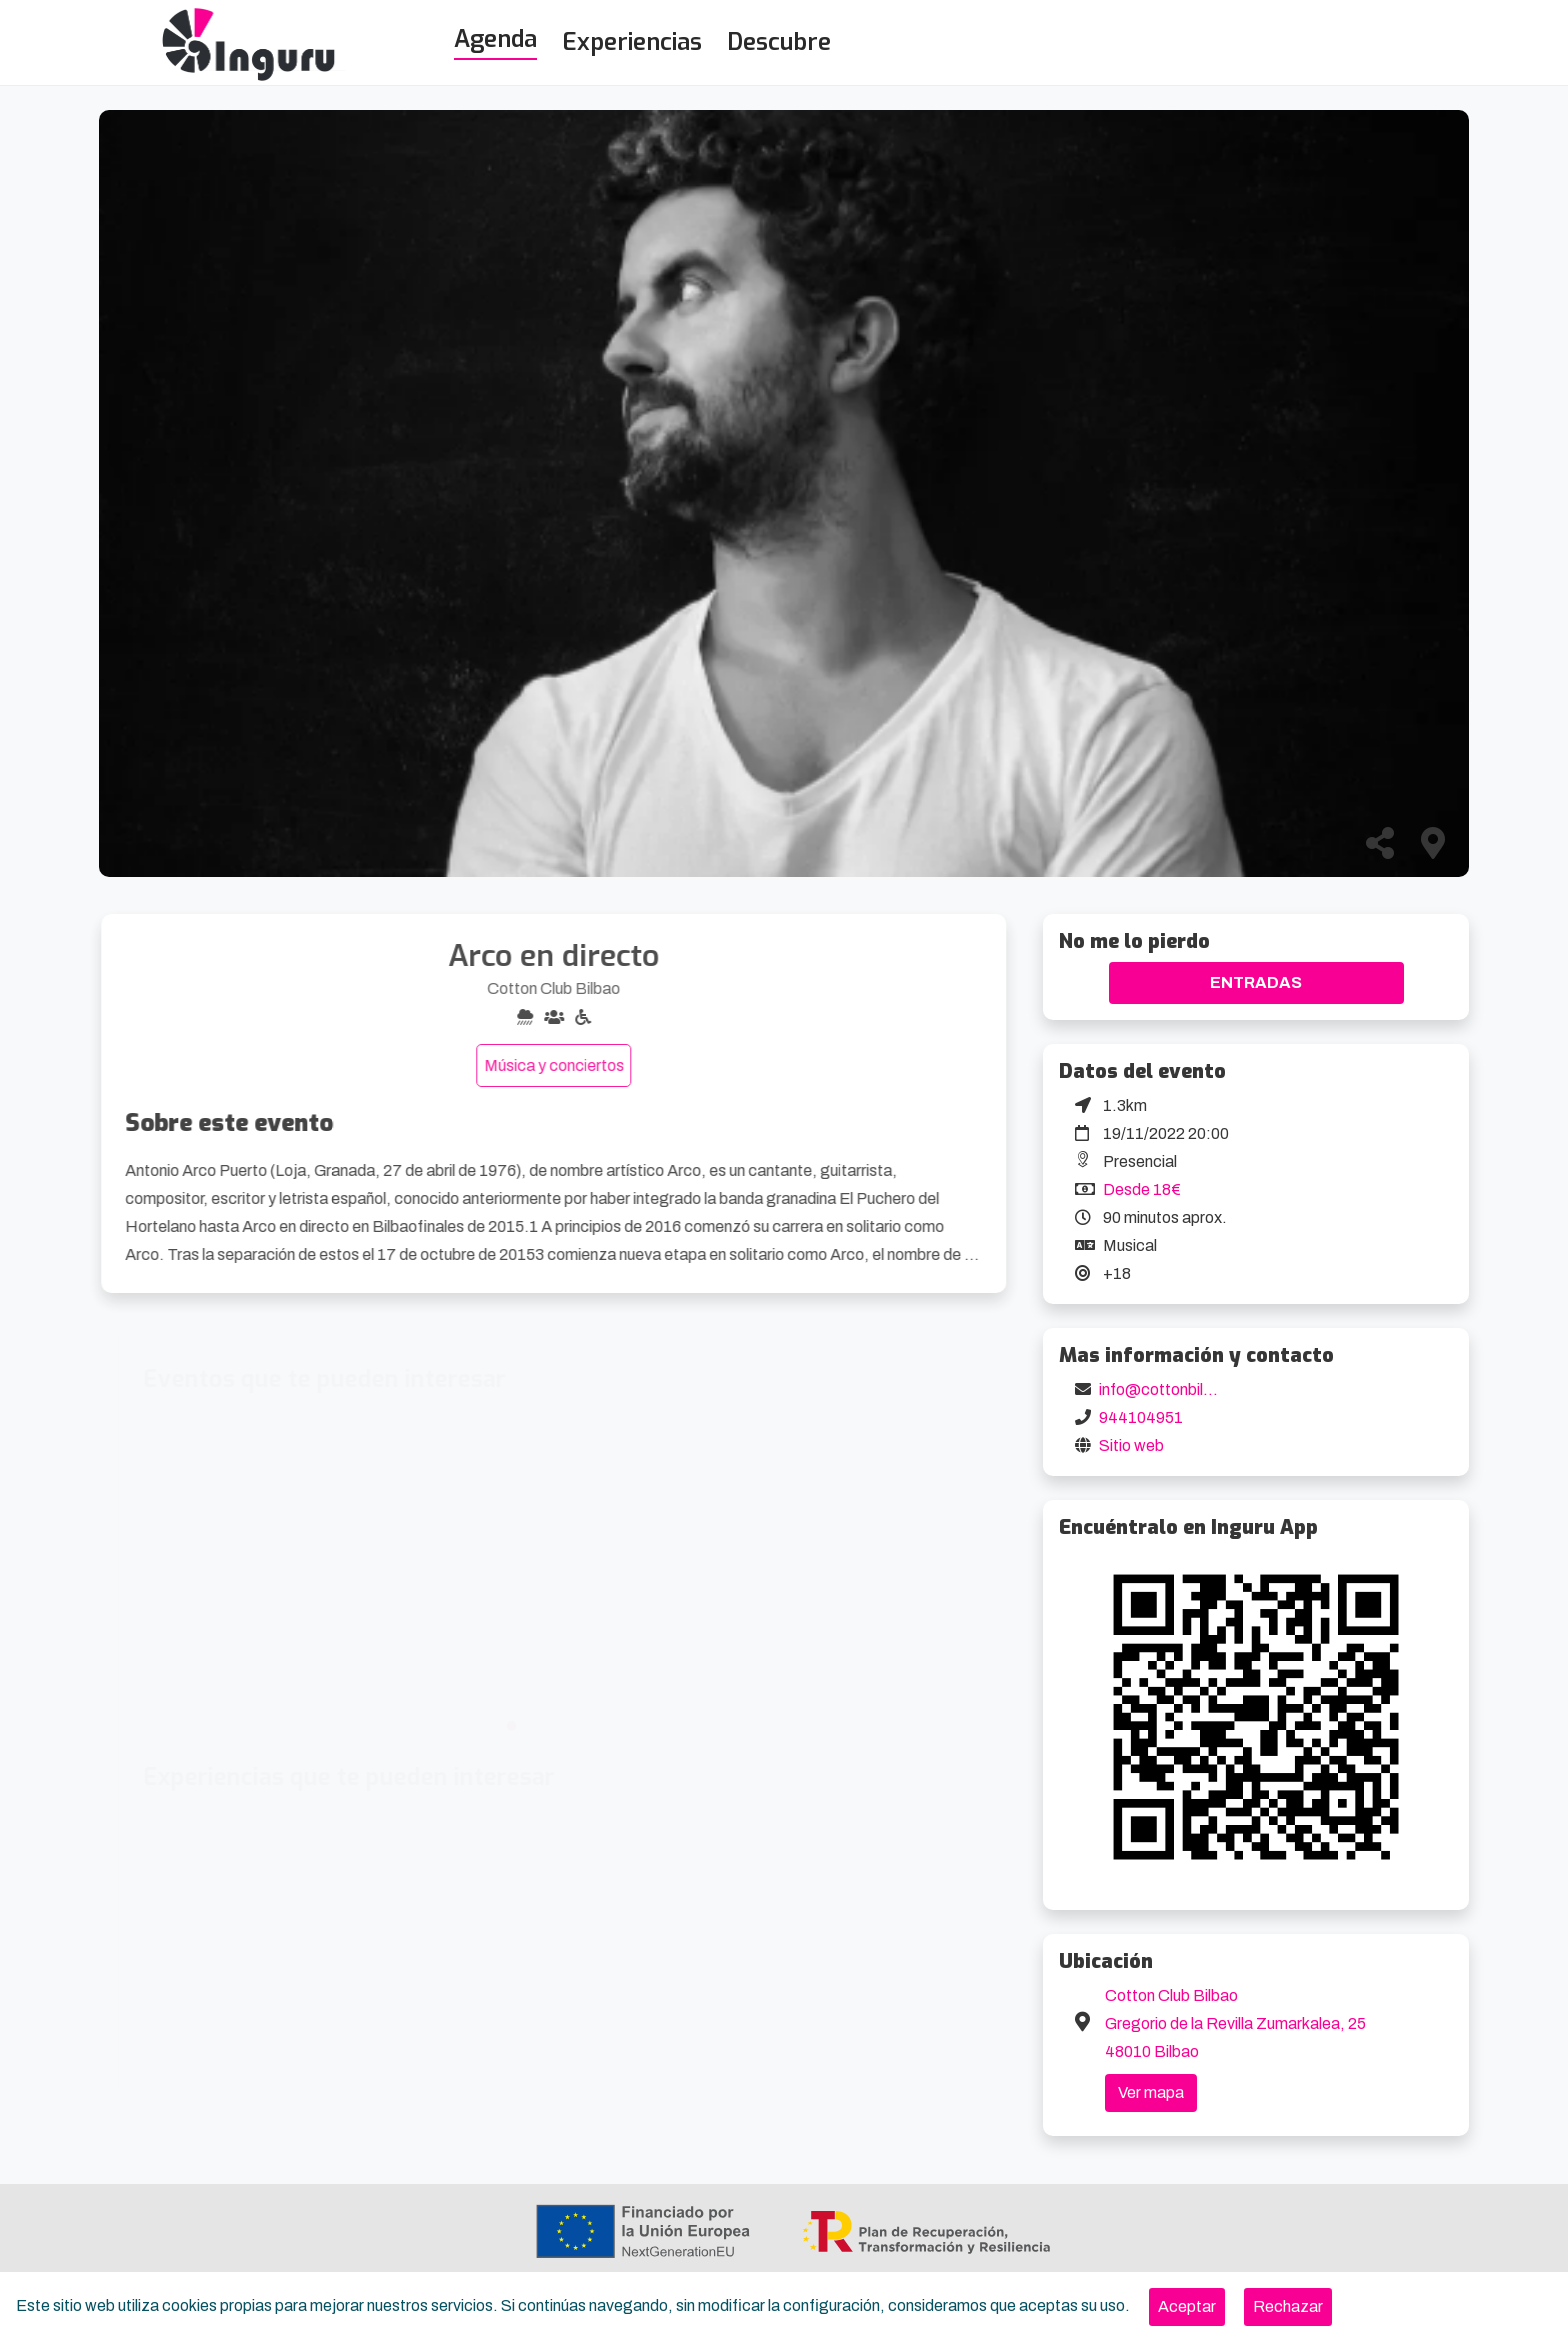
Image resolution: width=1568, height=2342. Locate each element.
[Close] (1187, 2307)
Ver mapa (1151, 2092)
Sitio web (1131, 1445)
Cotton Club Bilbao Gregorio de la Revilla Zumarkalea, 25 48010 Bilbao (1235, 2023)
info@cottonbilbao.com (1182, 1389)
